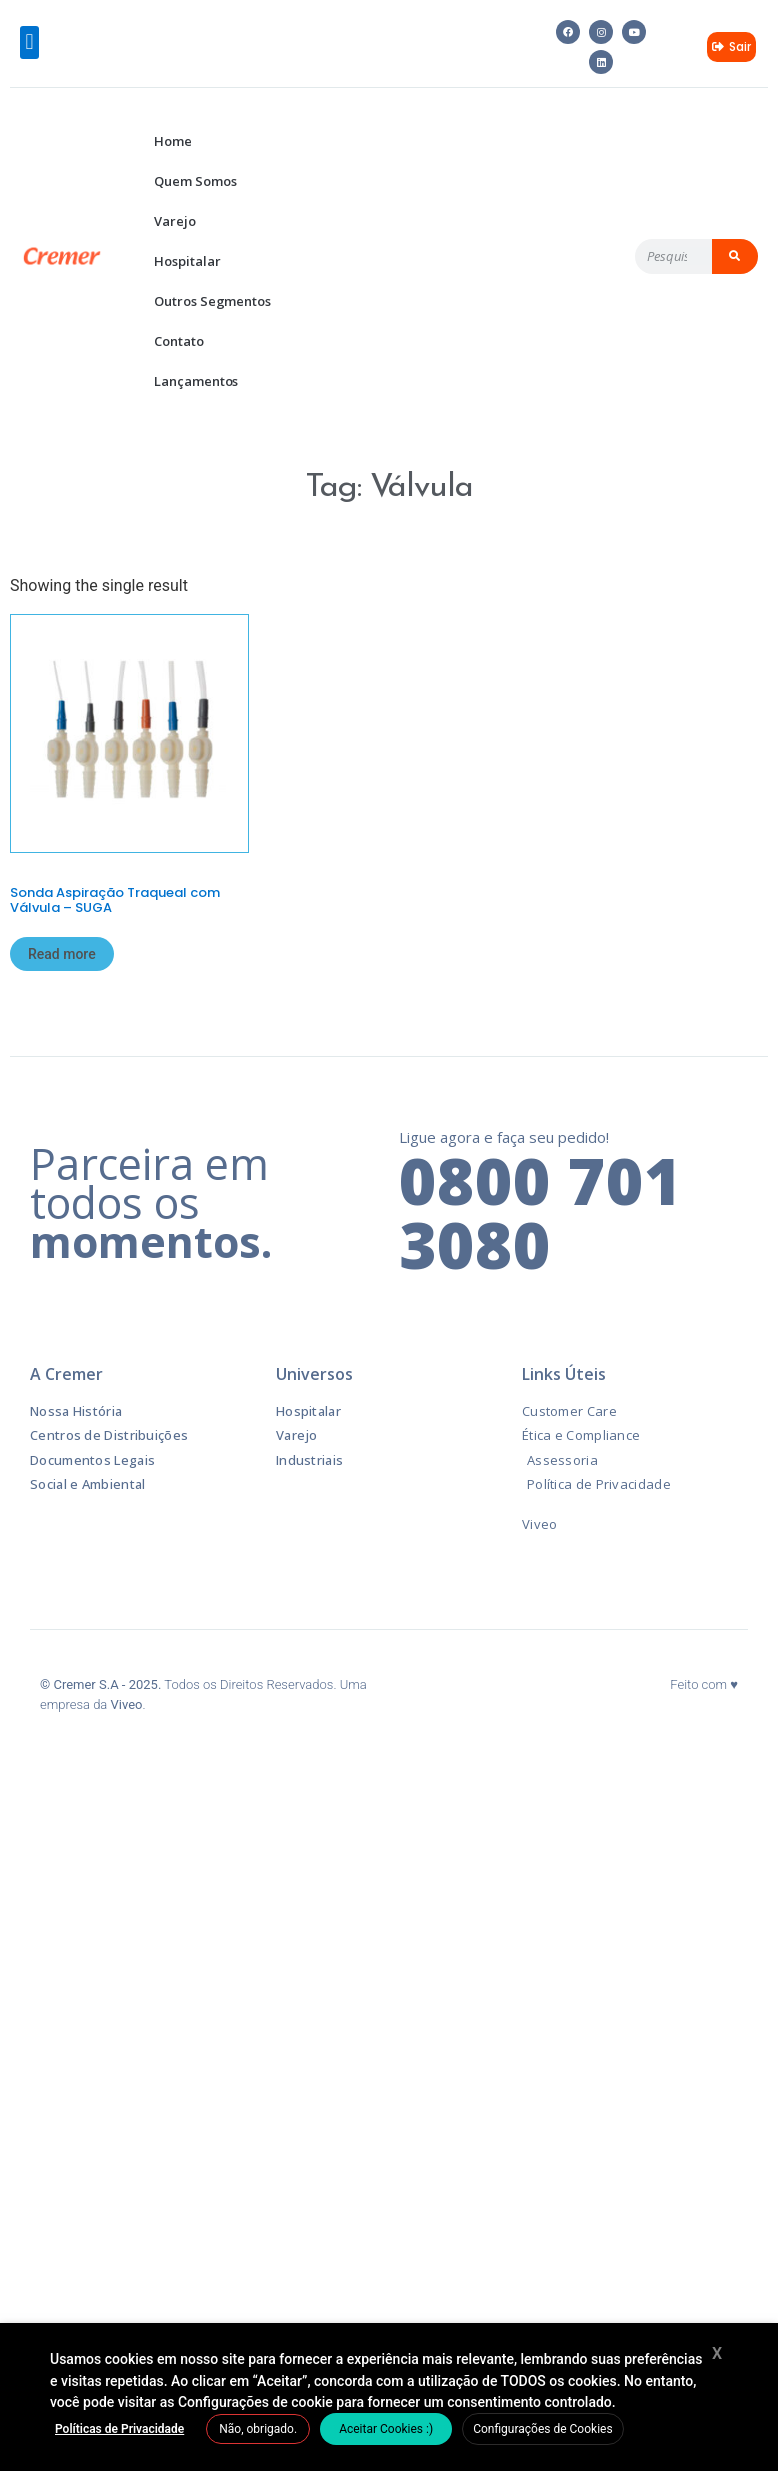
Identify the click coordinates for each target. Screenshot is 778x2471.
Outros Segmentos (212, 301)
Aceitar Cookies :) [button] (386, 2429)
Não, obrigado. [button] (258, 2429)
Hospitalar (187, 261)
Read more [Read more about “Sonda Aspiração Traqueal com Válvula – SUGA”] (62, 954)
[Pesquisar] (735, 256)
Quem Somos (195, 181)
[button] (29, 42)
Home (173, 141)
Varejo (174, 221)
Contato (178, 341)
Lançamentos (196, 381)
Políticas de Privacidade (119, 2429)
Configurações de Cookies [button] (542, 2429)
